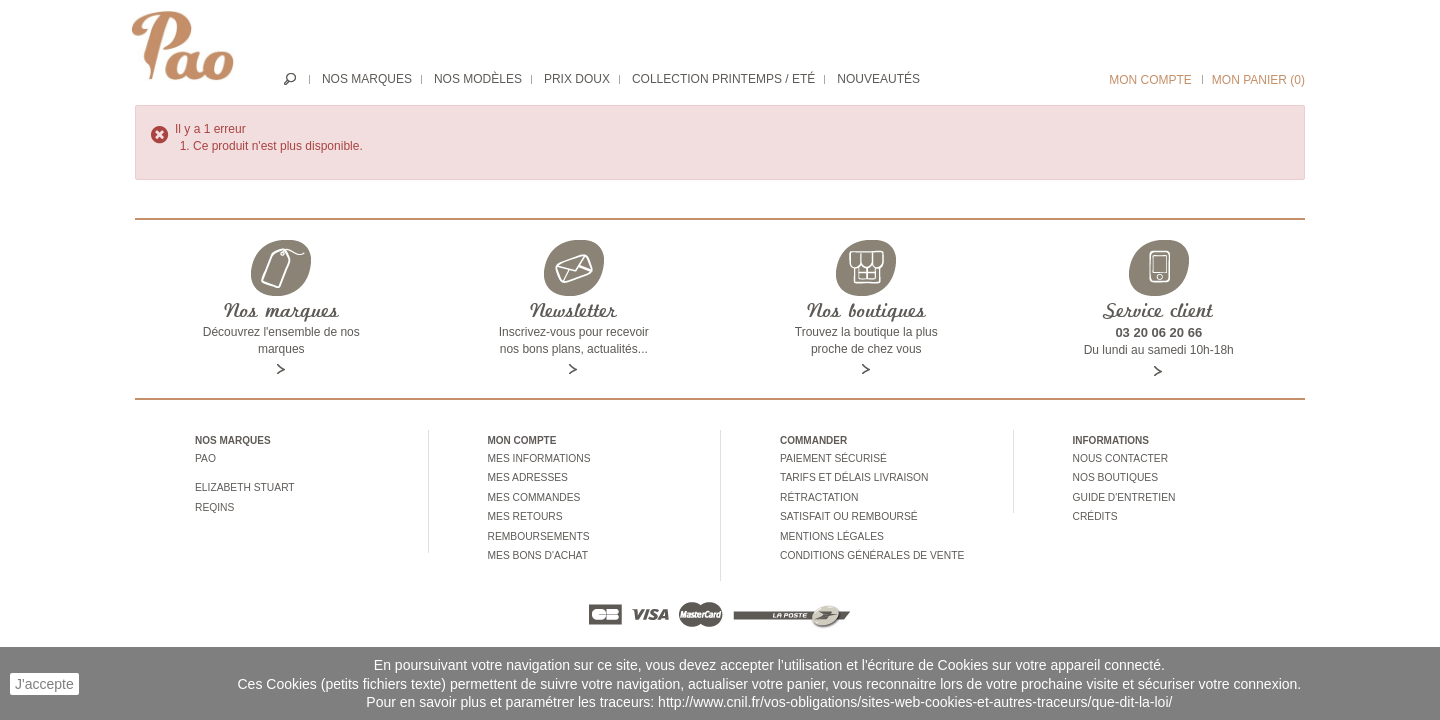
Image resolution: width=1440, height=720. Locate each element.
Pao (205, 458)
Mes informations (538, 458)
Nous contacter (1119, 458)
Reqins (214, 502)
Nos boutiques (1114, 476)
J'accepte (44, 684)
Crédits (1095, 512)
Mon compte (1150, 80)
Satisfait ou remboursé (847, 512)
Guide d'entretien (1123, 494)
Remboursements (537, 531)
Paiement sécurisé (832, 458)
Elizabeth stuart (243, 484)
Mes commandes (533, 494)
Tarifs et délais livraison (852, 476)
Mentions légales (830, 531)
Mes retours (524, 512)
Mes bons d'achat (537, 549)
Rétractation (818, 494)
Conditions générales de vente (869, 549)
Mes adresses (527, 476)
